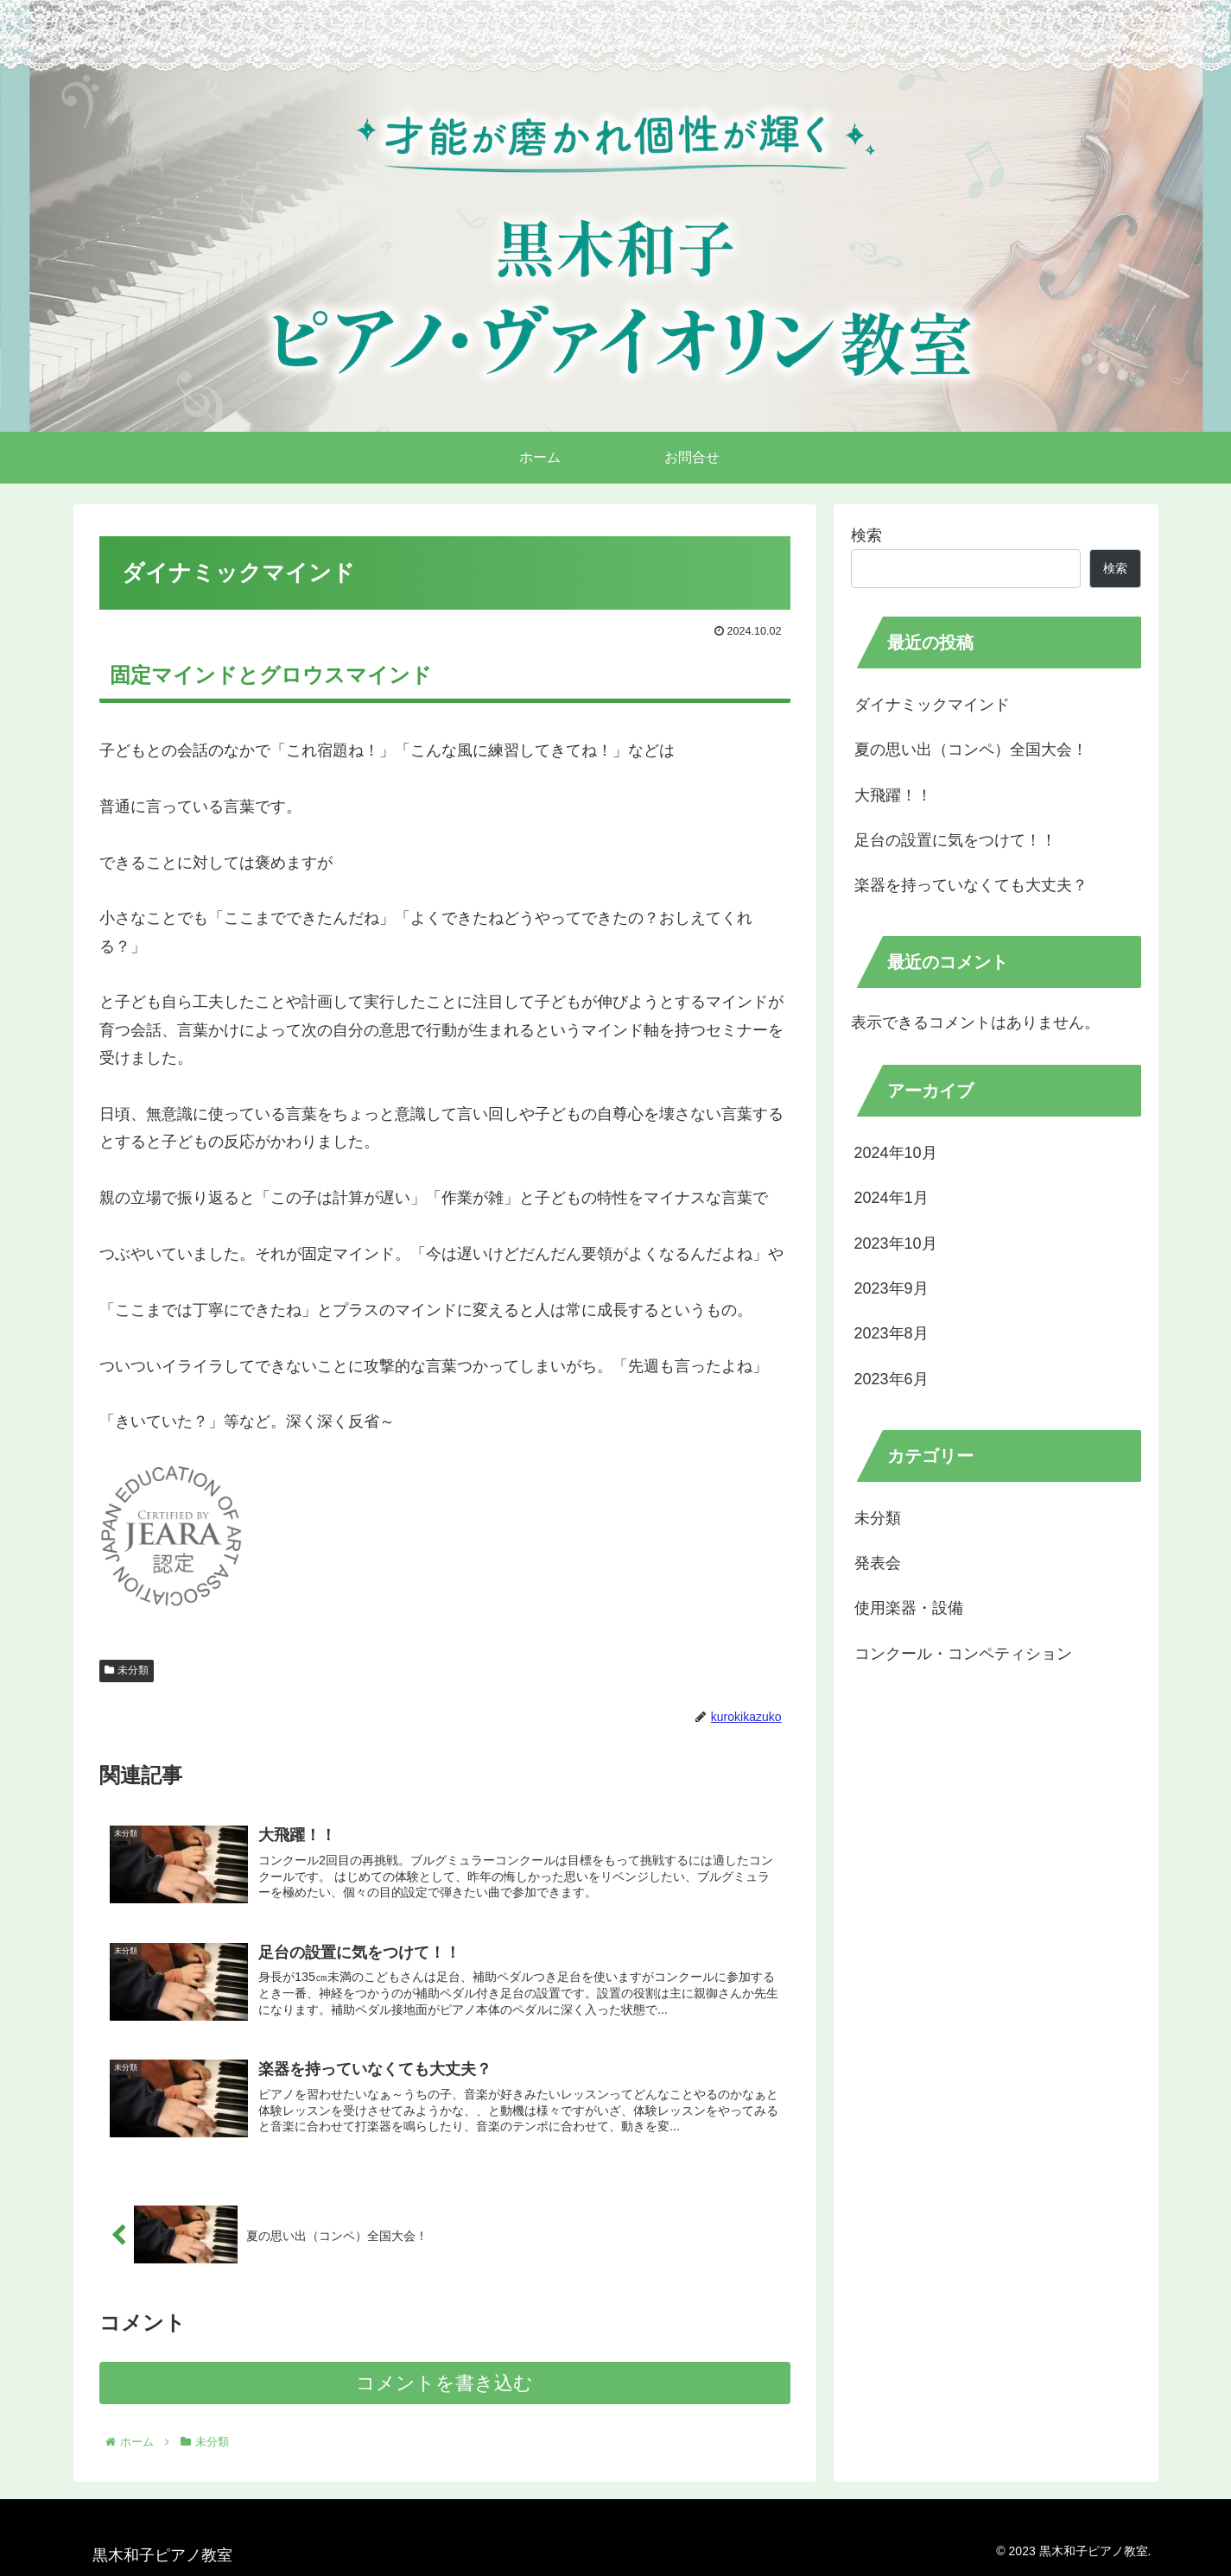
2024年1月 (891, 1197)
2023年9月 (891, 1288)
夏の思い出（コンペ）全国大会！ (971, 749)
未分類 (127, 1670)
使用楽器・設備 (908, 1608)
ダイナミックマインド (932, 704)
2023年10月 (895, 1243)
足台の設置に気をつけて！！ (955, 840)
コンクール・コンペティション (963, 1653)
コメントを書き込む (444, 2383)
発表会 (877, 1563)
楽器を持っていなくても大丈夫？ (971, 885)
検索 (866, 535)
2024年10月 (895, 1152)
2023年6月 (891, 1379)
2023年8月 (891, 1333)
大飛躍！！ (893, 795)
